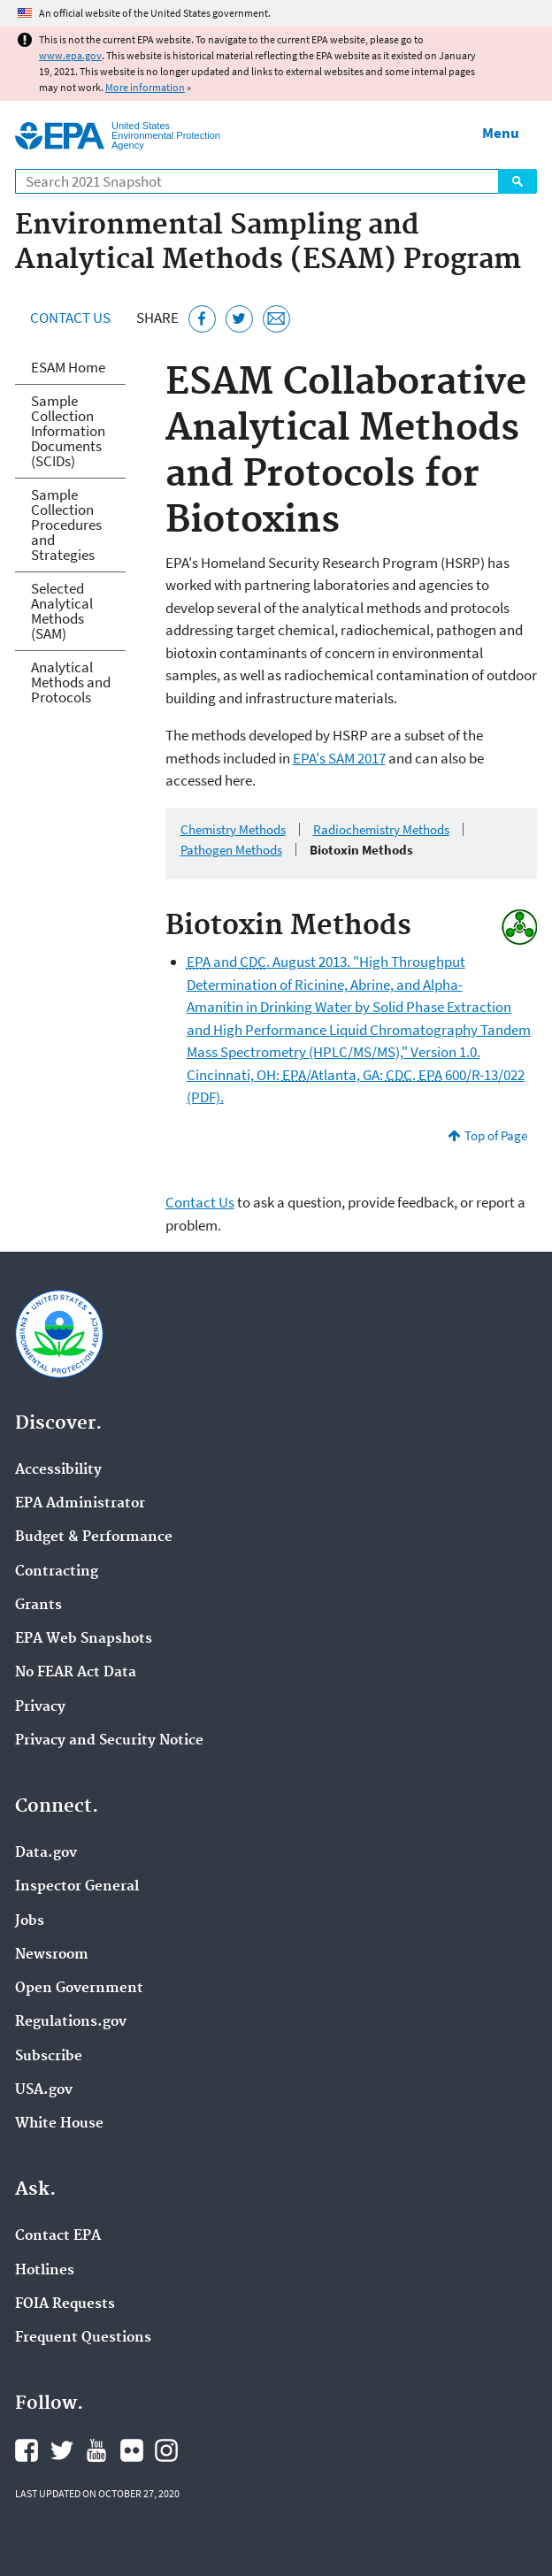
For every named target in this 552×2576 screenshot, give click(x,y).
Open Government (79, 1989)
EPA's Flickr (131, 2450)
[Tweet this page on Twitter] (239, 319)
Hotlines (44, 2271)
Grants (38, 1606)
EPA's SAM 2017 (339, 758)
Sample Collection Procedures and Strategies (66, 524)
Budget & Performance (93, 1537)
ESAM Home (68, 367)
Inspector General (77, 1887)
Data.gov (46, 1853)
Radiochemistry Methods (381, 829)
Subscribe (48, 2057)
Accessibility (58, 1470)
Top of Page (495, 1135)
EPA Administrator (80, 1504)
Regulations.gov (70, 2022)
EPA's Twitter (61, 2450)
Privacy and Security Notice (109, 1741)
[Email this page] (276, 319)
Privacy (40, 1707)
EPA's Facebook (26, 2450)
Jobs (29, 1921)
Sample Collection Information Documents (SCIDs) (68, 431)
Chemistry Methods (233, 829)
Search (517, 181)
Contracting (56, 1572)
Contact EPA (58, 2236)
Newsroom (51, 1955)
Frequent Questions (83, 2338)
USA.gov (44, 2090)
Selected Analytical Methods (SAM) (62, 611)
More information (145, 87)
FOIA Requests (65, 2304)
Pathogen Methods (231, 849)
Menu (500, 132)
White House (59, 2124)
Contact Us (70, 317)
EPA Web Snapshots (83, 1639)
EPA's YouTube (96, 2450)
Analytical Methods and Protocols (71, 682)
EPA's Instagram (166, 2450)
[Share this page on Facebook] (202, 319)
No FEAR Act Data (75, 1673)
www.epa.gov (70, 55)
